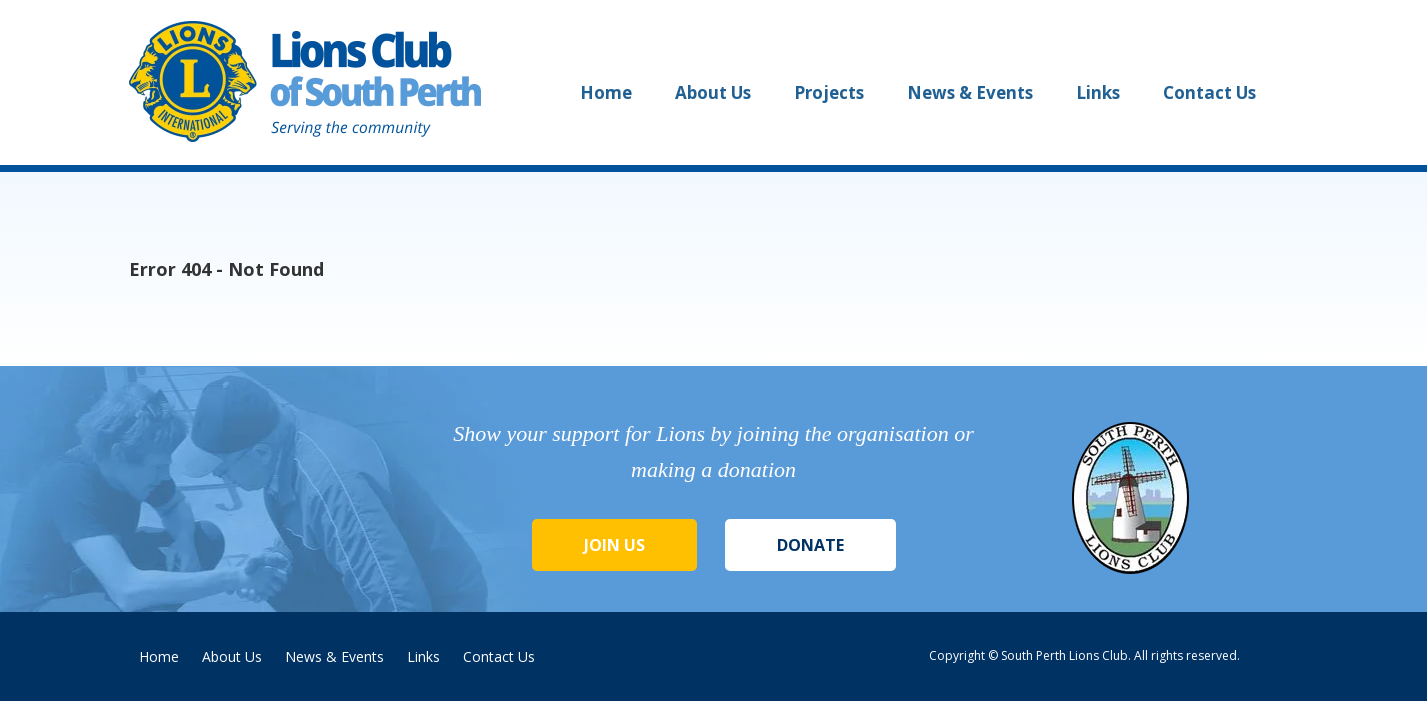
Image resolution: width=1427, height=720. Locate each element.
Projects (829, 92)
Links (1098, 92)
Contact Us (1209, 92)
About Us (713, 92)
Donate (810, 545)
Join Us (614, 545)
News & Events (970, 92)
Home (606, 92)
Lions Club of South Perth (308, 81)
